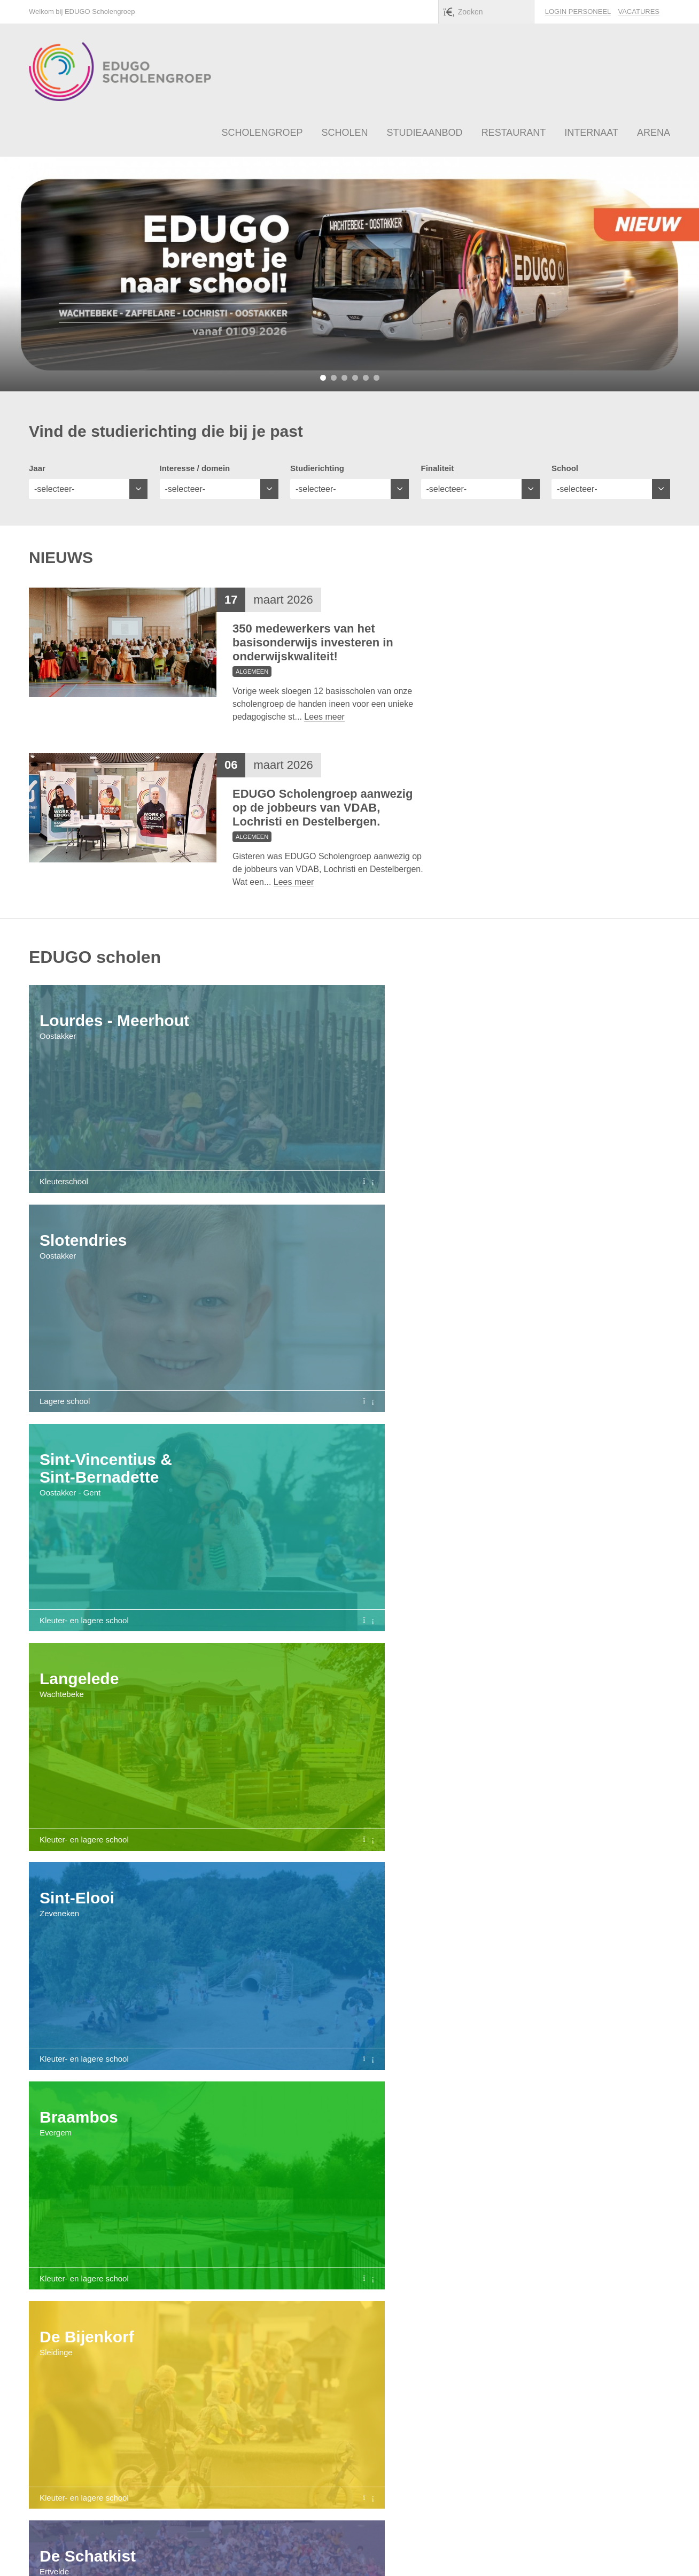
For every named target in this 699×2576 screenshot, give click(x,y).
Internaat (402, 2187)
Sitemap (617, 2553)
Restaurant (305, 2187)
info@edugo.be (316, 2553)
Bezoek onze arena (335, 2431)
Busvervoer (500, 2187)
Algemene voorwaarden (397, 2553)
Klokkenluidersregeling (551, 2553)
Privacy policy (475, 2553)
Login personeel (578, 11)
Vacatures (638, 11)
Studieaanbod (197, 2187)
